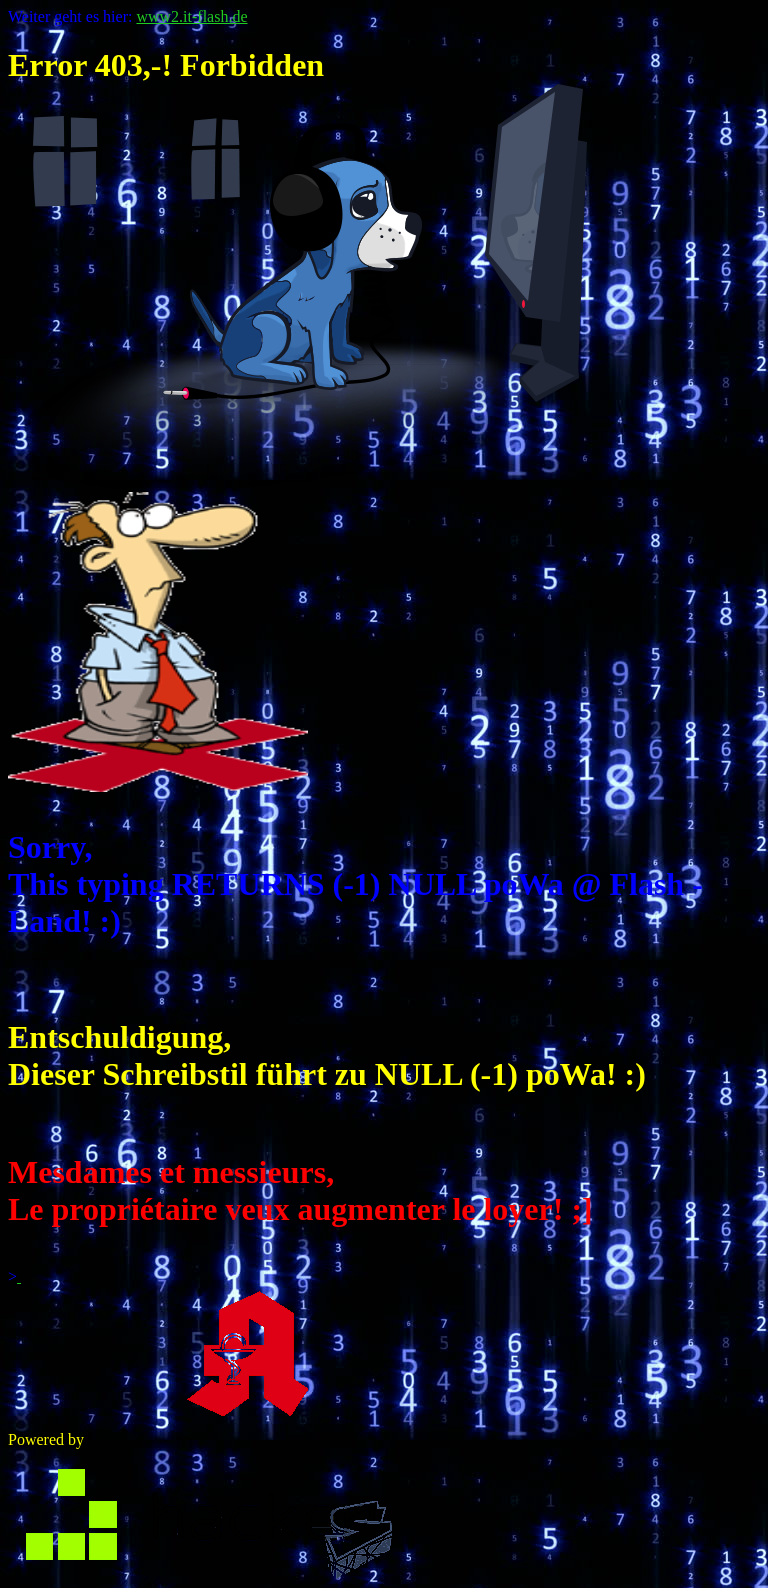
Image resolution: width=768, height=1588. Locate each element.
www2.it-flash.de (191, 16)
